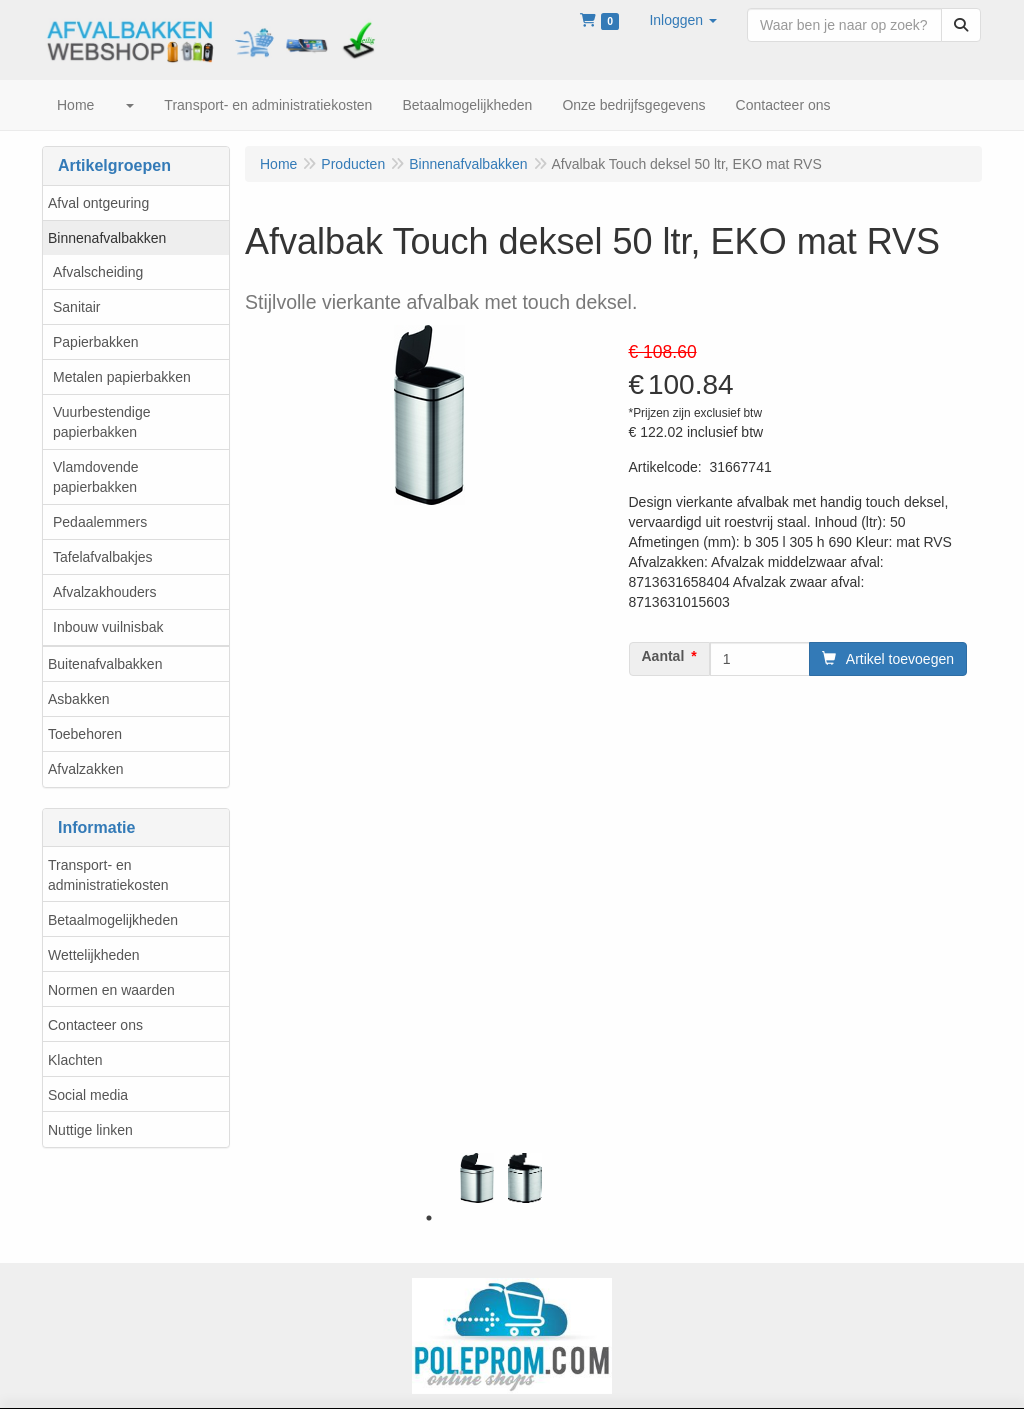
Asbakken (78, 699)
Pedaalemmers (100, 522)
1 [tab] (429, 1218)
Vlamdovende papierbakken (96, 477)
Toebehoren (85, 734)
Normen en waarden (111, 990)
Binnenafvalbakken (107, 238)
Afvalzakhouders (105, 592)
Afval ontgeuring (98, 203)
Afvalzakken (85, 769)
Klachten (75, 1060)
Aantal (663, 656)
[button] (683, 20)
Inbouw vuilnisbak (108, 627)
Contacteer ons (95, 1025)
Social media (88, 1095)
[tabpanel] (477, 1178)
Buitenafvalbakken (105, 664)
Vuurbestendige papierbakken (102, 422)
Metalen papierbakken (122, 377)
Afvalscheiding (98, 272)
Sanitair (76, 307)
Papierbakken (96, 342)
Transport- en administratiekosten (108, 875)
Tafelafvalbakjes (103, 557)
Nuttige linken (90, 1130)
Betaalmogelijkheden (113, 920)
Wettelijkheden (94, 955)
